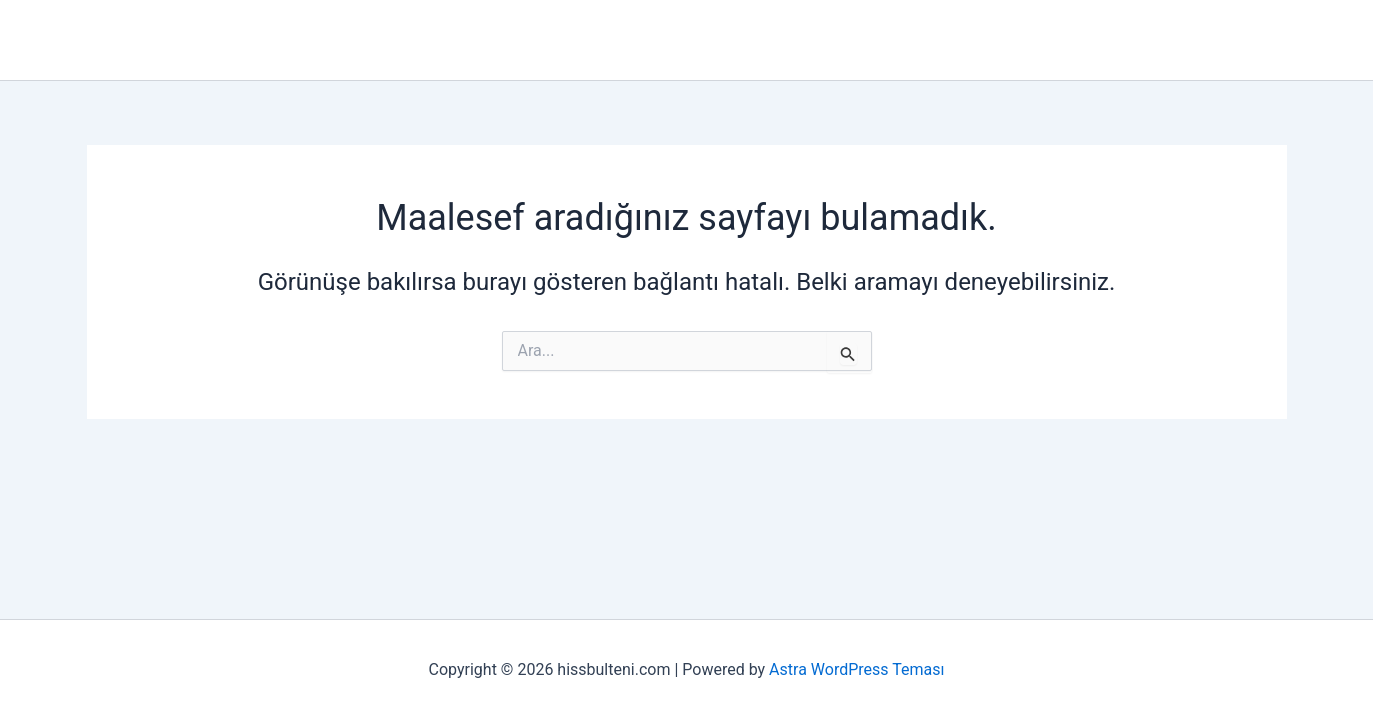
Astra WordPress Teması (856, 669)
